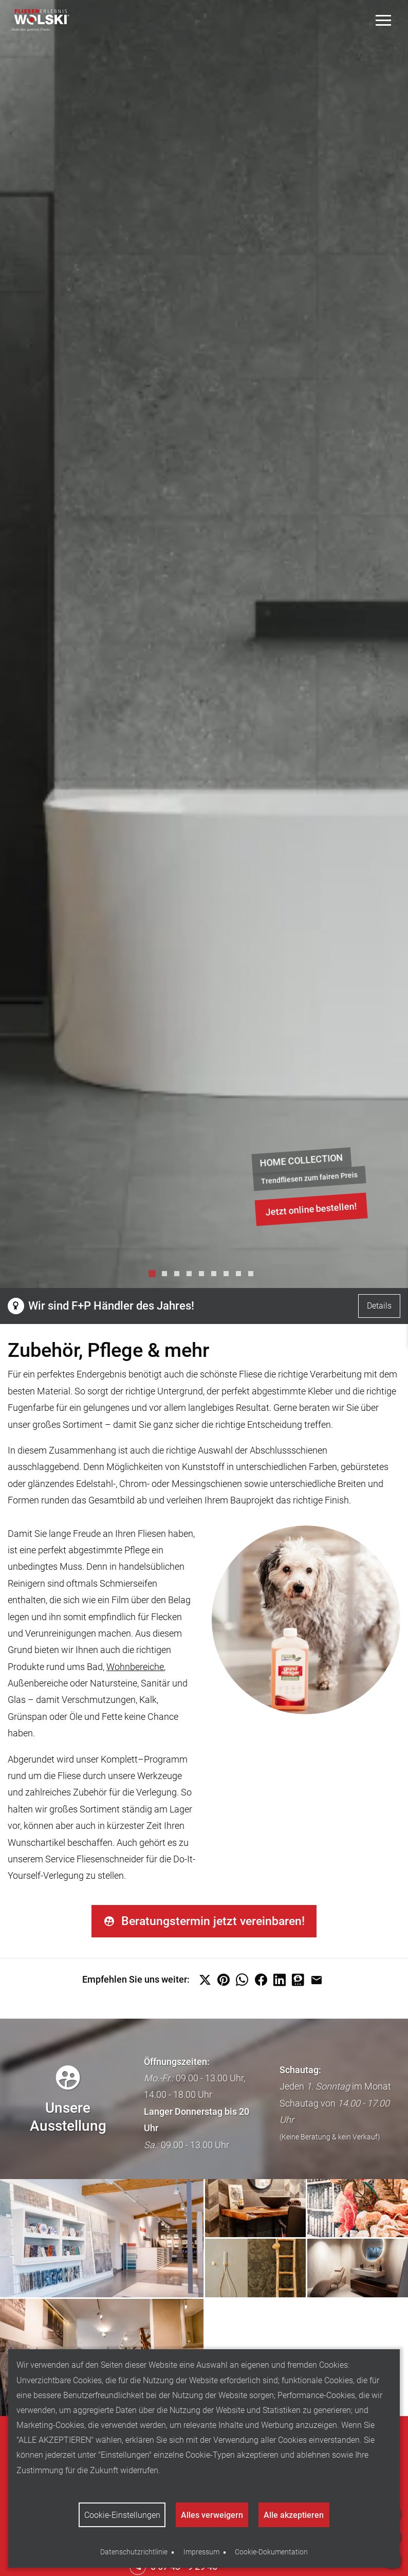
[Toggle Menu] (384, 20)
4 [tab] (192, 1276)
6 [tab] (216, 1276)
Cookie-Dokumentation (271, 2552)
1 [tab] (155, 1276)
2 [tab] (167, 1276)
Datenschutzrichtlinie (134, 2552)
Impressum (201, 2552)
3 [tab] (179, 1276)
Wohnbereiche (135, 1666)
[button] (205, 1981)
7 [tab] (229, 1276)
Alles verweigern (212, 2515)
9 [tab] (253, 1276)
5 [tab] (204, 1276)
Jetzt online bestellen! (311, 1208)
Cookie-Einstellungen (122, 2515)
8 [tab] (241, 1276)
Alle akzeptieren (294, 2515)
